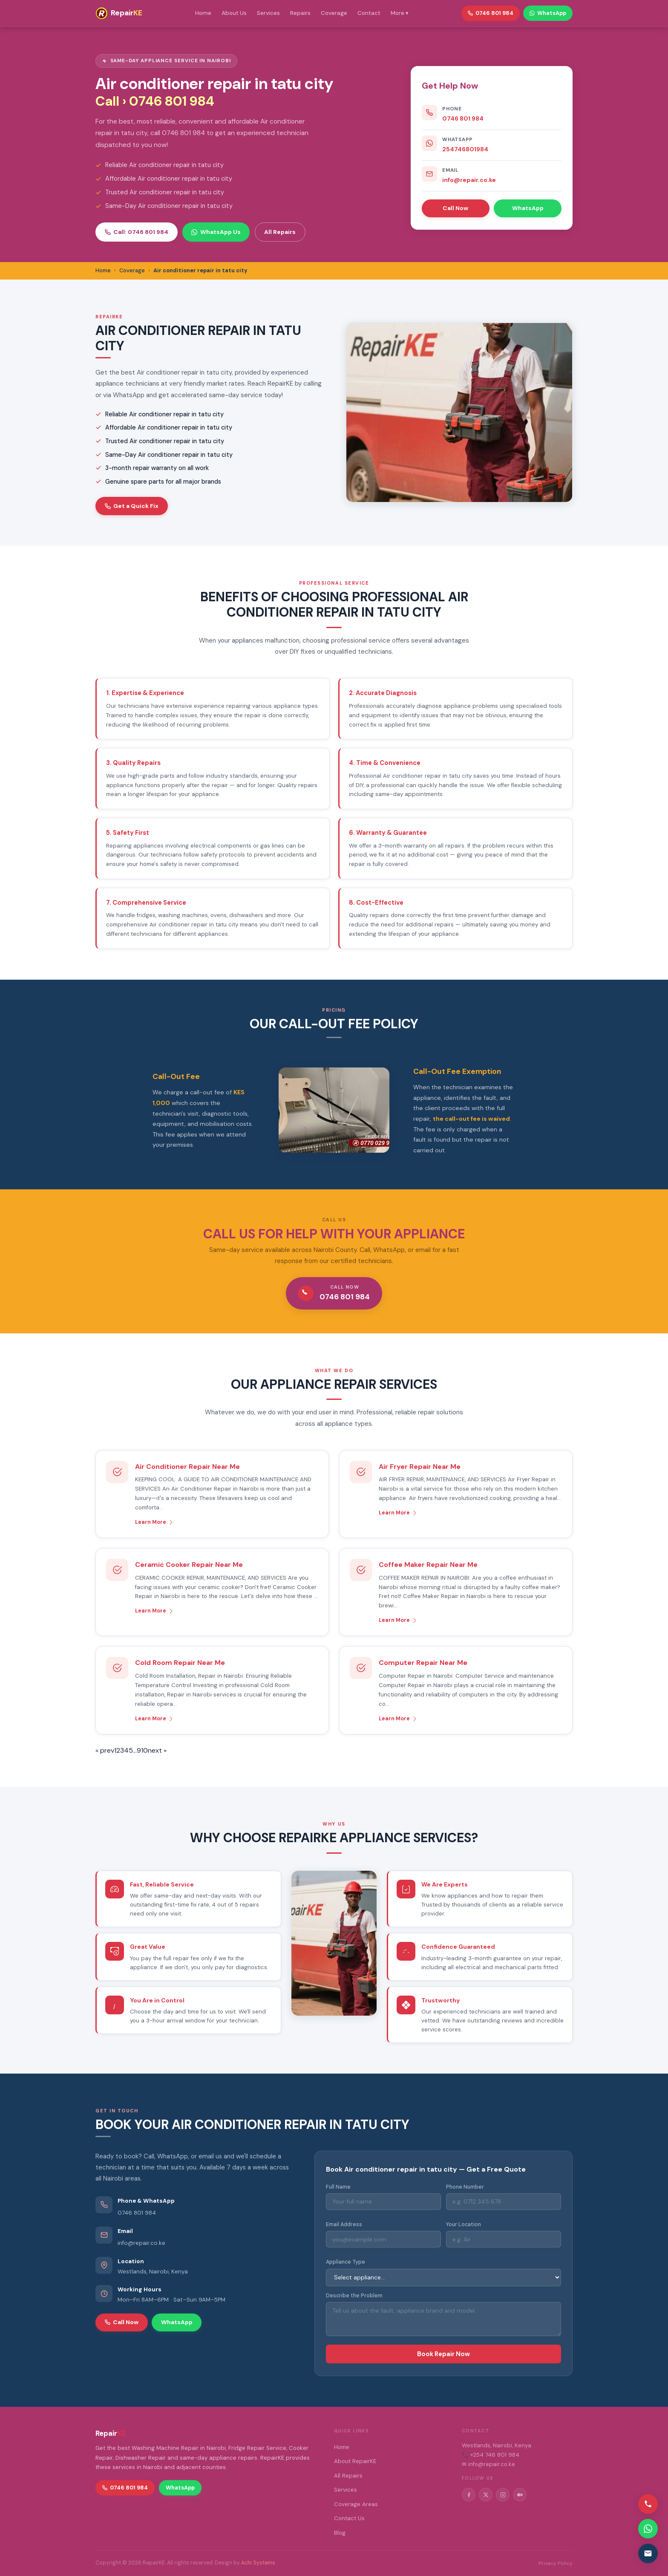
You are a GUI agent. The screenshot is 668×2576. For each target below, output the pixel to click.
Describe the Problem (354, 2295)
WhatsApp (528, 208)
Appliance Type (345, 2262)
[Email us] (648, 2553)
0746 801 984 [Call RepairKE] (490, 13)
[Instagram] (503, 2494)
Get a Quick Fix (131, 506)
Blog (340, 2532)
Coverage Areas (356, 2504)
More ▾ (400, 13)
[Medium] (520, 2494)
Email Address (344, 2224)
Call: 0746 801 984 (136, 232)
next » (157, 1750)
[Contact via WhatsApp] (648, 2528)
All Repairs (280, 232)
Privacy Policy (555, 2563)
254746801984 (465, 149)
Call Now (455, 208)
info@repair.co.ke (469, 180)
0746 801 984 (463, 118)
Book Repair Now (443, 2354)
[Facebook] (468, 2494)
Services (268, 13)
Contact (368, 13)
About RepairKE (355, 2461)
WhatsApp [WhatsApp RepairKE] (548, 13)
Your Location (463, 2224)
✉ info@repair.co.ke (488, 2464)
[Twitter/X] (485, 2494)
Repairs (300, 13)
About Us (234, 13)
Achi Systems (258, 2562)
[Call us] (648, 2504)
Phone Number (465, 2187)
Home (203, 13)
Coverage (334, 13)
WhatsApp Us (215, 232)
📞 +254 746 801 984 (490, 2454)
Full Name (338, 2187)
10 (144, 1750)
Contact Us (349, 2518)
